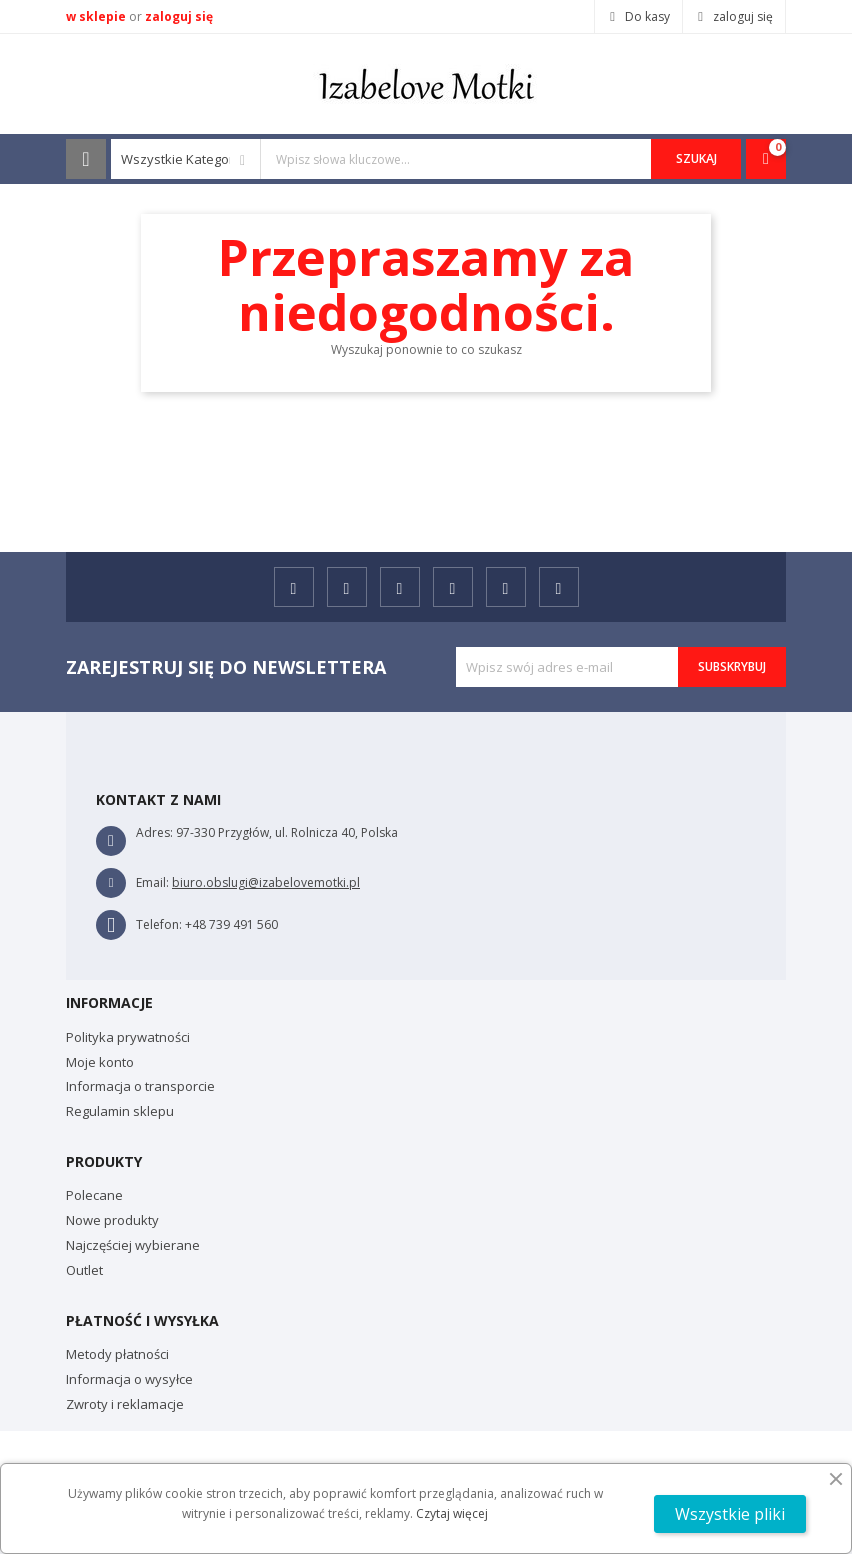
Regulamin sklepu (120, 1111)
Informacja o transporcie (140, 1086)
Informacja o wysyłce (129, 1379)
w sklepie (97, 16)
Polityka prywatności (128, 1037)
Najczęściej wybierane (133, 1245)
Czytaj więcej (452, 1513)
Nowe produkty (112, 1220)
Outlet (84, 1270)
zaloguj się (179, 16)
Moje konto (100, 1062)
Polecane (94, 1195)
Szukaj (696, 158)
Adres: (154, 832)
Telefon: (159, 924)
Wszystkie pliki (730, 1514)
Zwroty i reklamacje (125, 1404)
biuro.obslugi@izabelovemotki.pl (266, 882)
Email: (152, 882)
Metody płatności (117, 1354)
